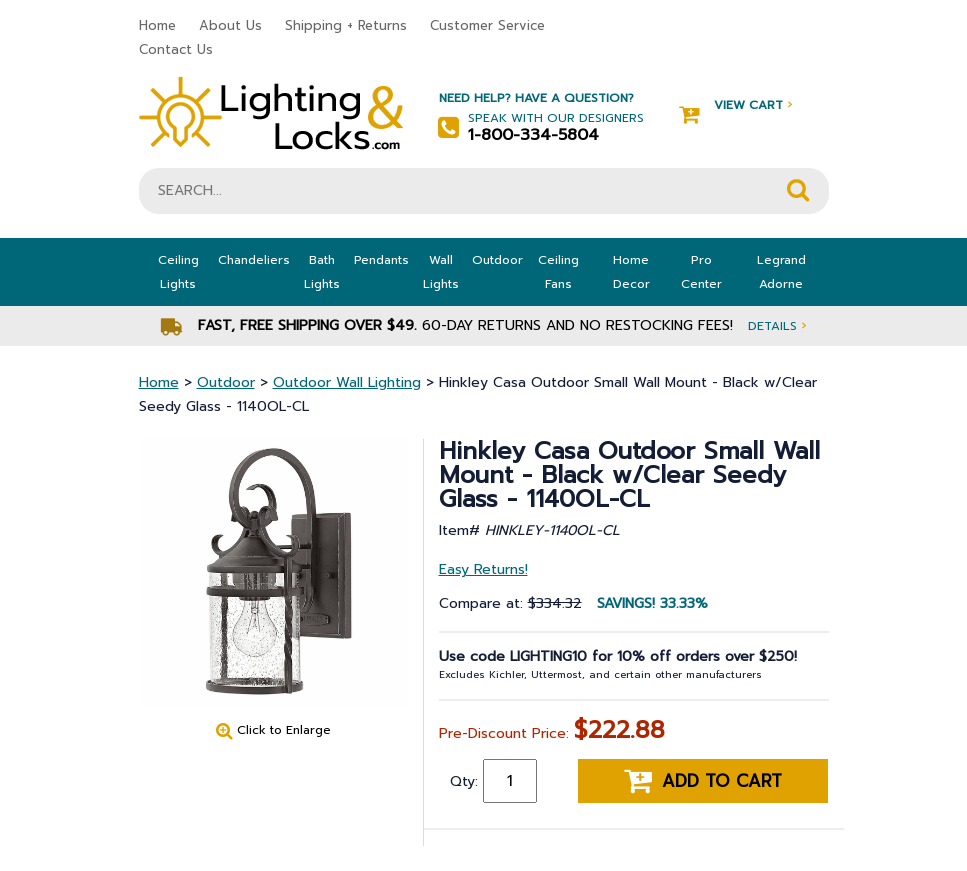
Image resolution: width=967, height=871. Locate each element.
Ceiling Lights (178, 272)
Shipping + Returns (346, 25)
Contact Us (176, 49)
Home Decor (631, 272)
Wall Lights (441, 272)
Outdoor (497, 260)
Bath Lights (322, 272)
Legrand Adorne (781, 272)
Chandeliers (254, 260)
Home (157, 25)
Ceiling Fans (558, 272)
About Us (230, 25)
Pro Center (701, 272)
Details (777, 325)
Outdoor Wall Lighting (347, 382)
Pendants (381, 260)
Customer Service (487, 25)
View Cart (735, 105)
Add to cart (703, 781)
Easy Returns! (483, 569)
